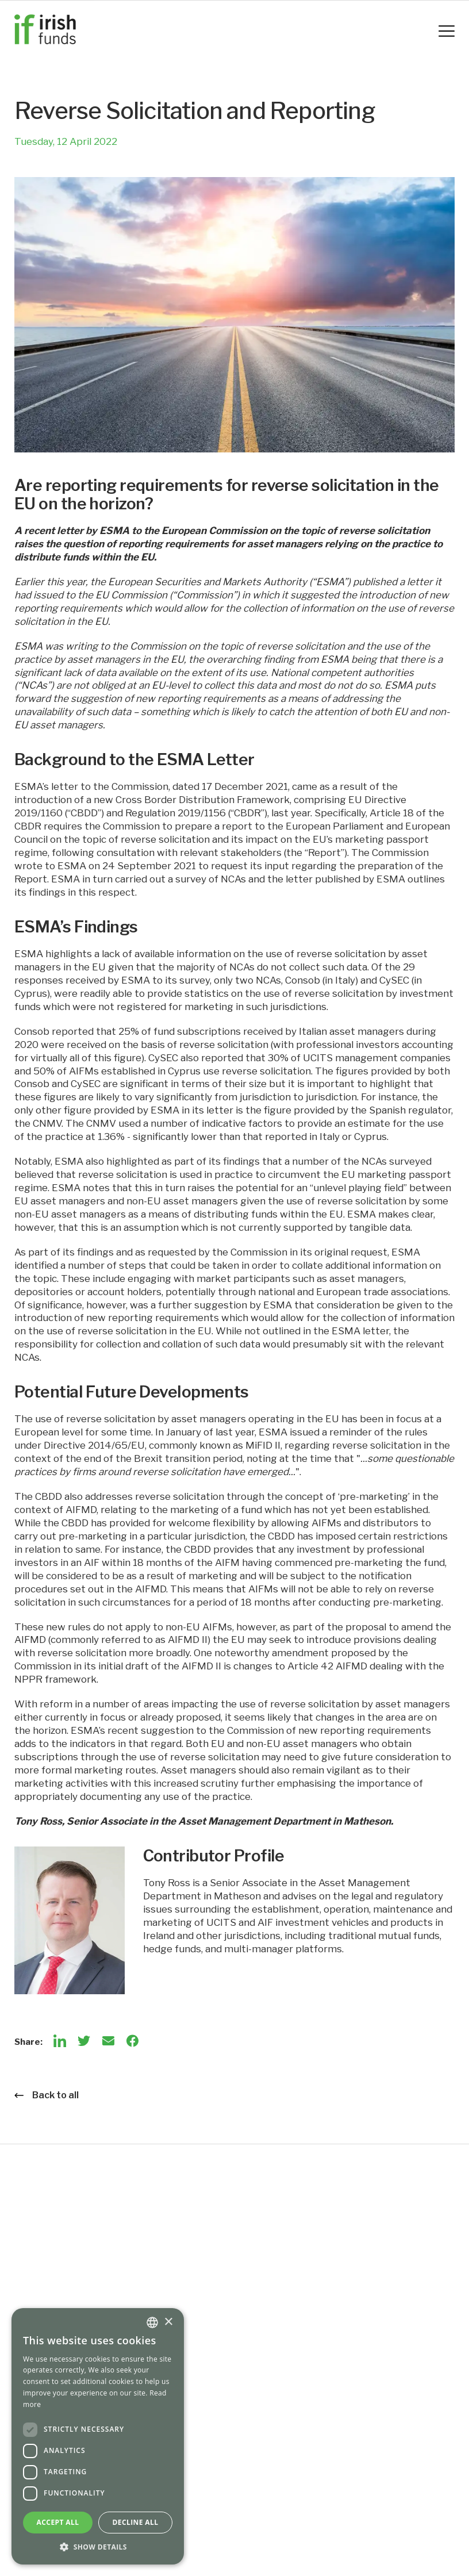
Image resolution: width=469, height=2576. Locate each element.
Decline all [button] (136, 2522)
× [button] (168, 2322)
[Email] (108, 2040)
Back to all (46, 2095)
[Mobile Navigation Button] (446, 31)
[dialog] (97, 2436)
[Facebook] (132, 2040)
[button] (97, 2547)
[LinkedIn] (59, 2040)
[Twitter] (84, 2040)
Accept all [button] (58, 2522)
